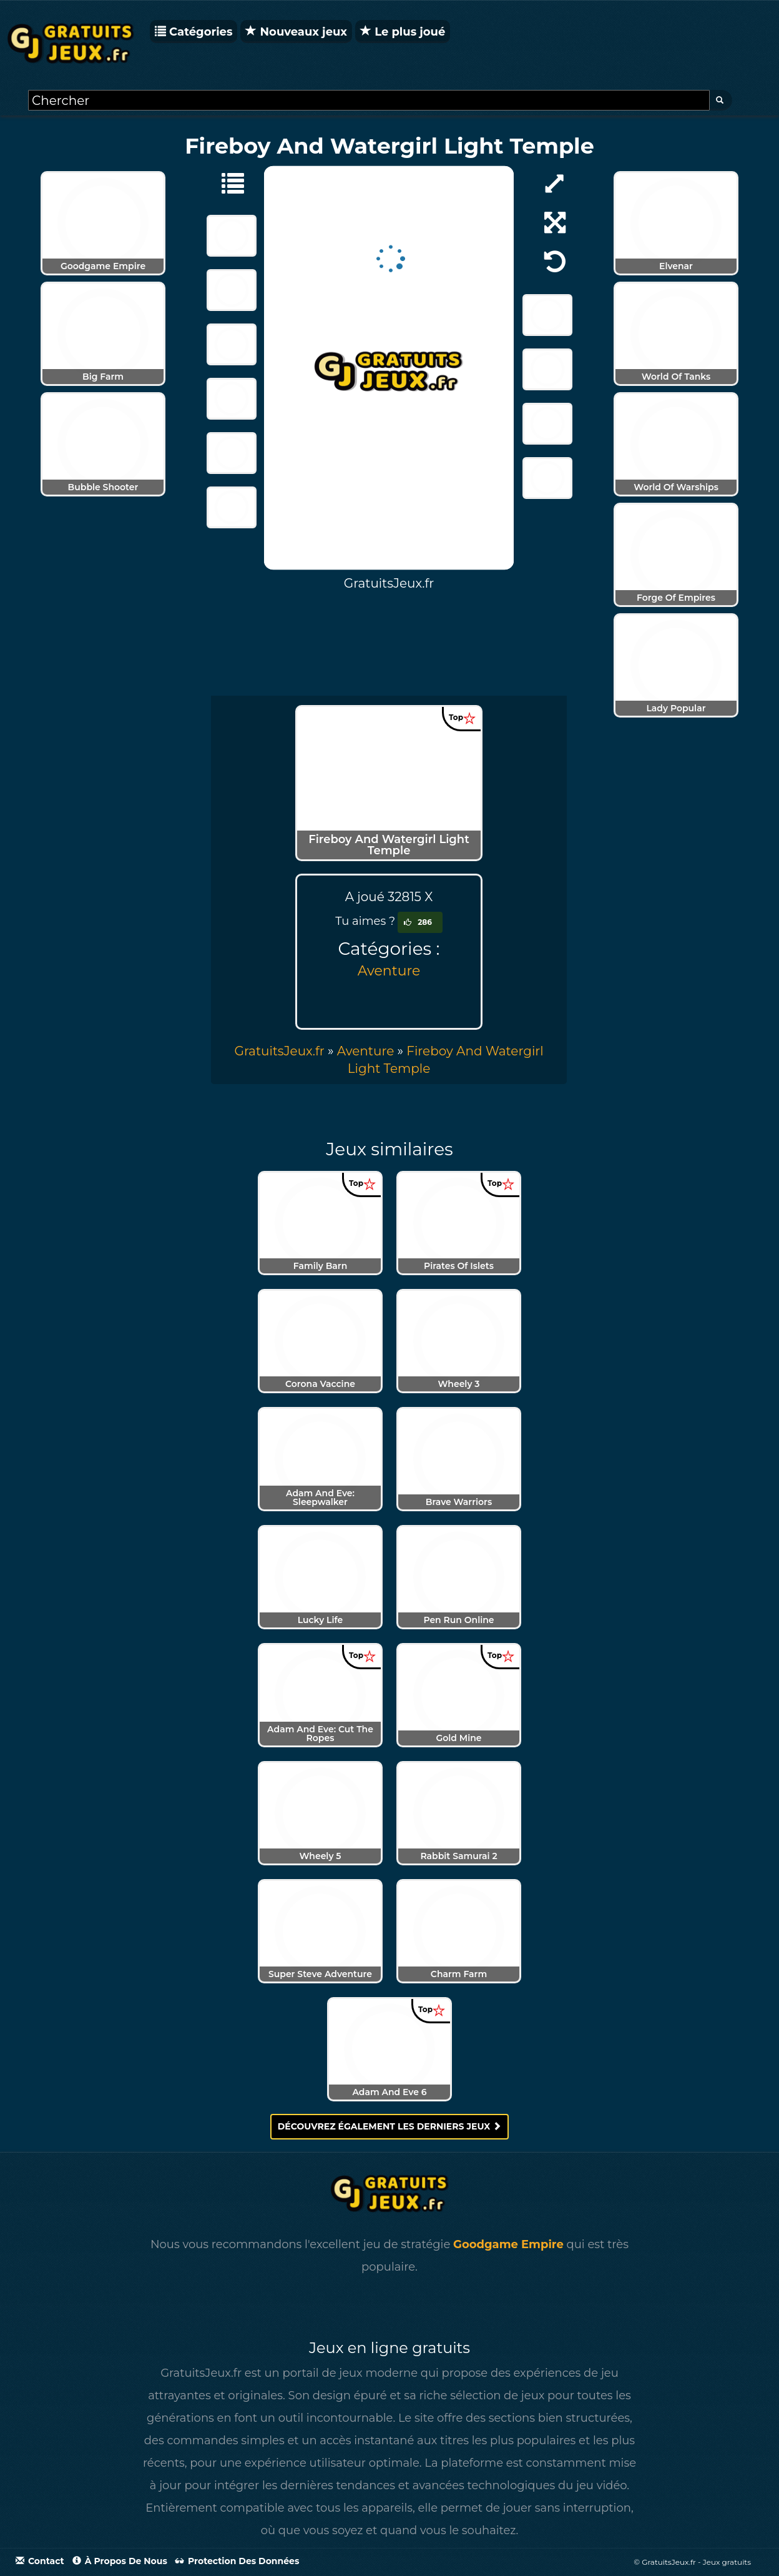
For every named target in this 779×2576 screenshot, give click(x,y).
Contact (40, 2561)
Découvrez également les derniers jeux (390, 2126)
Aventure (389, 970)
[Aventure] (227, 182)
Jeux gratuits (727, 2562)
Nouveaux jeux (296, 32)
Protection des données (237, 2561)
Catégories (193, 32)
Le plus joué (402, 32)
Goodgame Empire (508, 2244)
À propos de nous (119, 2561)
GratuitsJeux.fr (279, 1051)
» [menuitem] (285, 1051)
